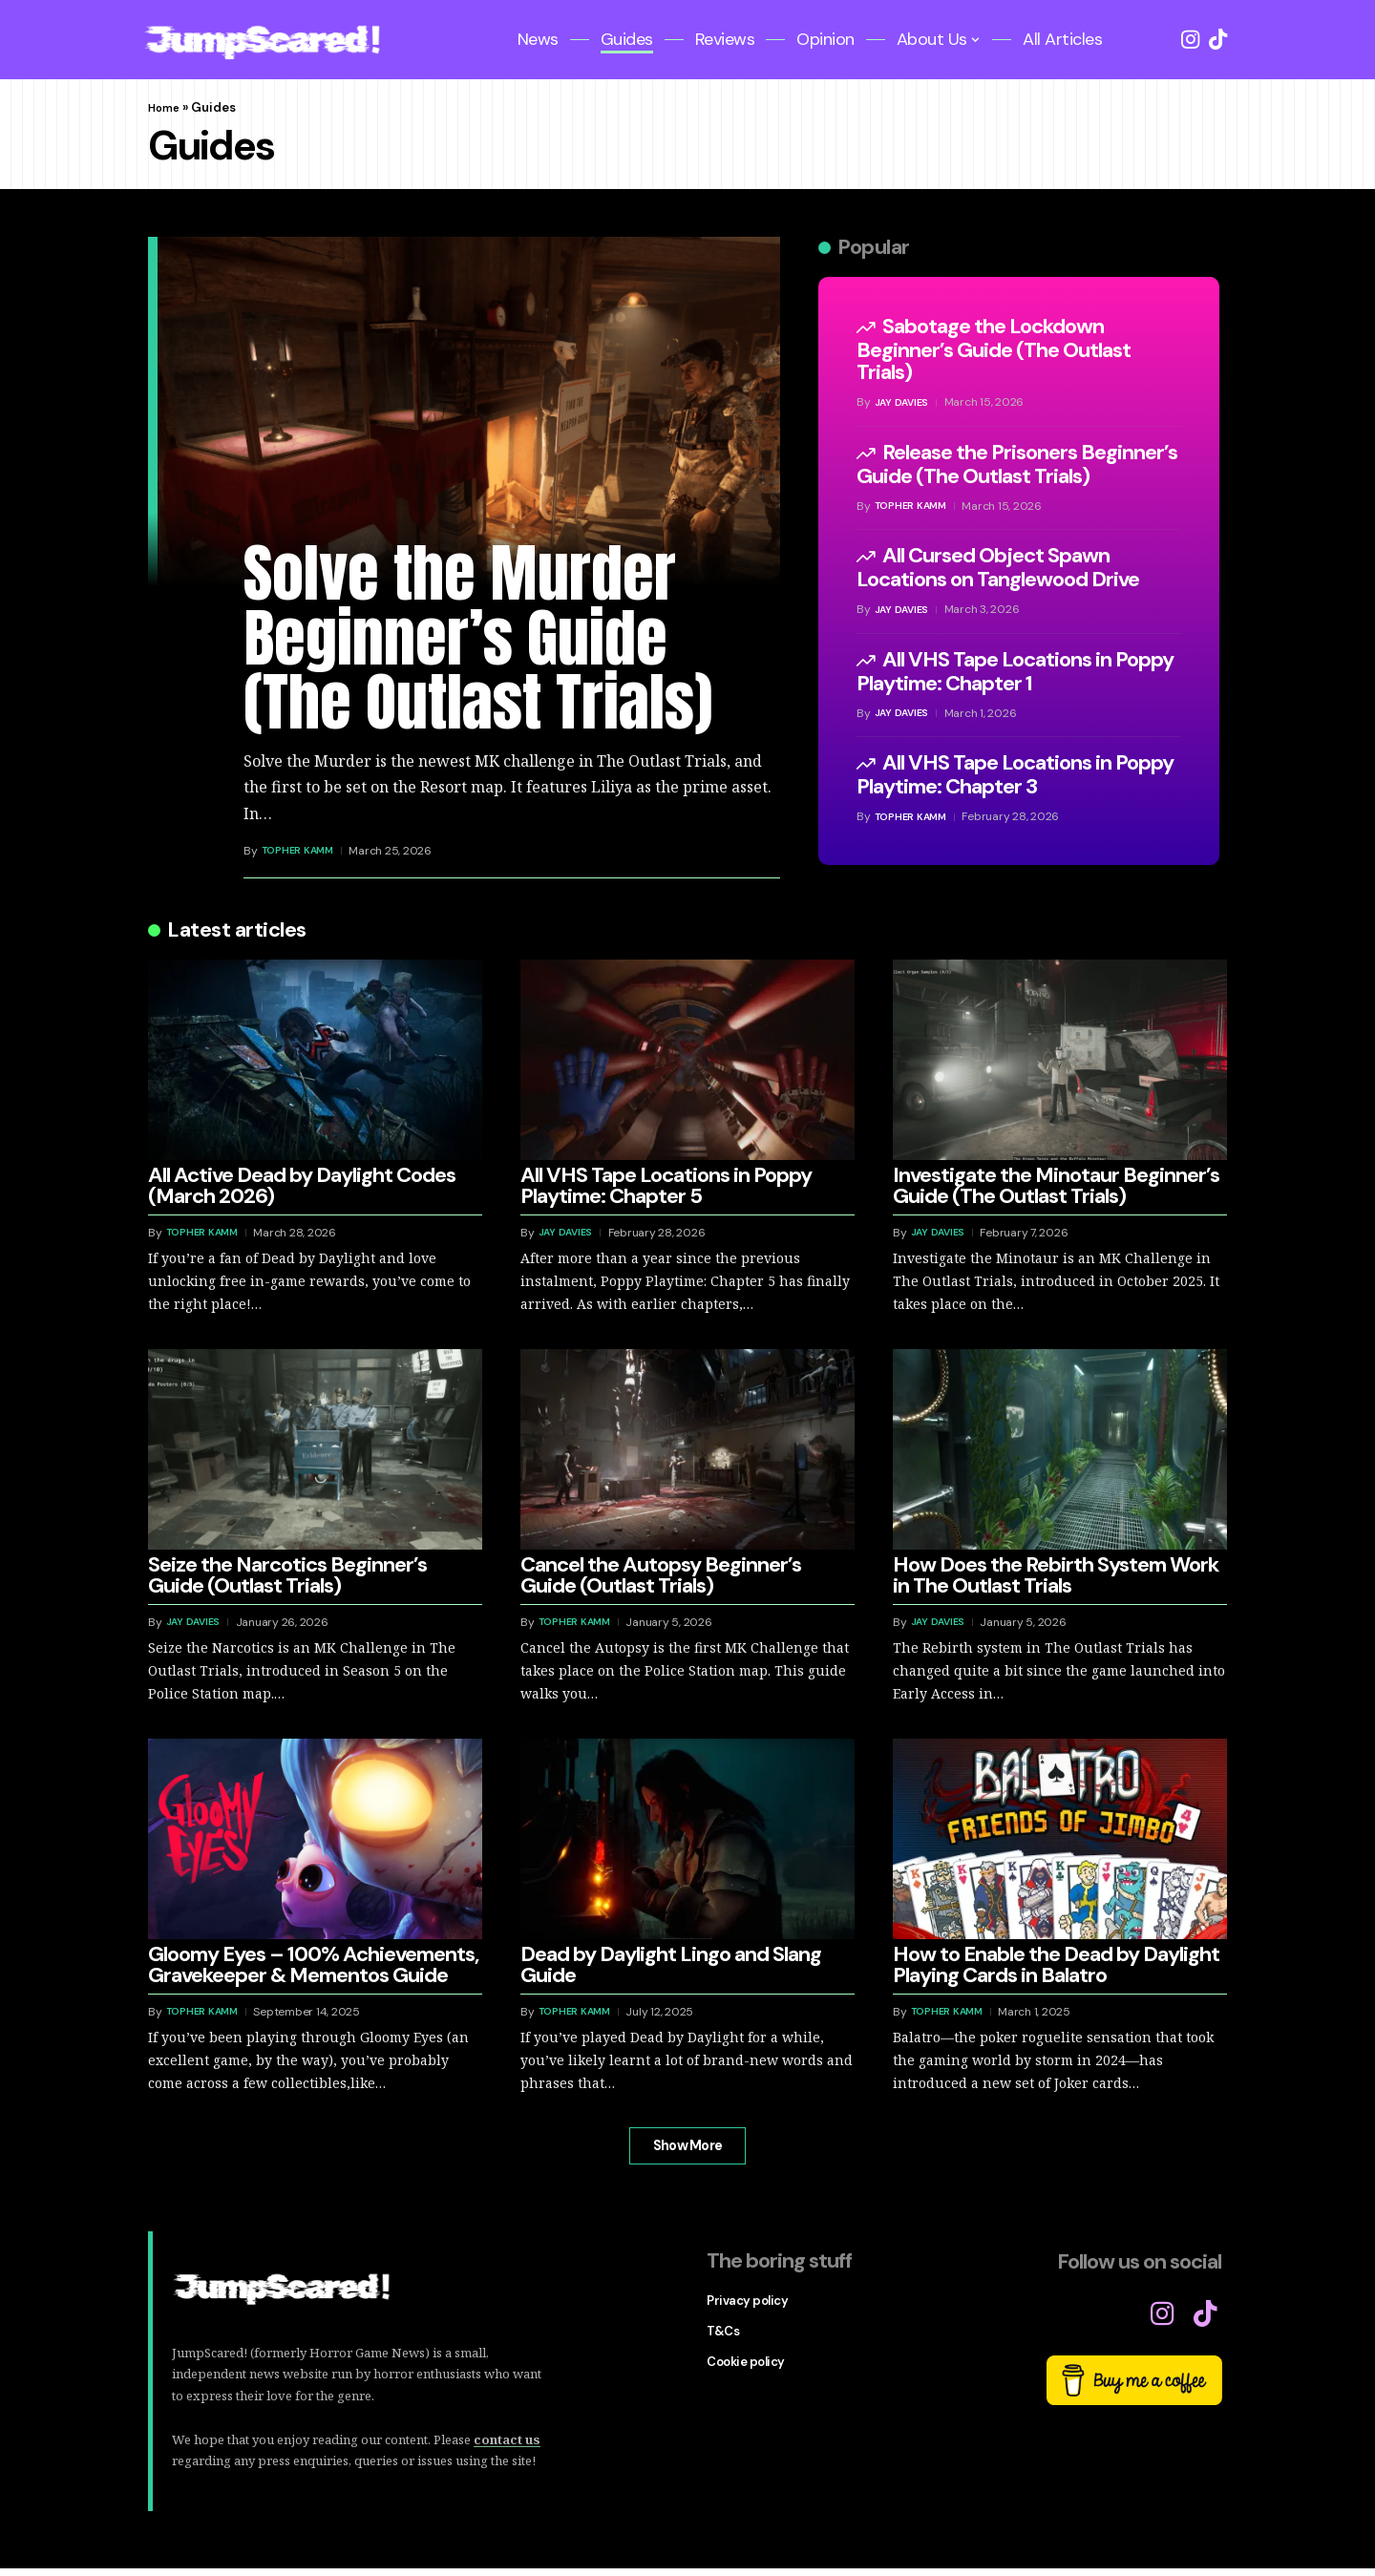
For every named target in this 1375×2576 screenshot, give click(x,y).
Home (166, 107)
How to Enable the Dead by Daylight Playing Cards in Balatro (1056, 1964)
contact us (507, 2447)
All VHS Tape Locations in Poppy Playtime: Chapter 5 (666, 1185)
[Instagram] (1190, 39)
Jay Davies (904, 402)
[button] (687, 2149)
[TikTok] (1218, 39)
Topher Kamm (301, 850)
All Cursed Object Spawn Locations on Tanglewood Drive (998, 567)
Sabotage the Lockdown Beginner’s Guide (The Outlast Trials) (994, 349)
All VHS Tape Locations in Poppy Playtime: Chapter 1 (1015, 671)
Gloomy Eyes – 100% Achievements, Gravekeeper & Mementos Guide (313, 1964)
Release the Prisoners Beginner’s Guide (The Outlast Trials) (1017, 464)
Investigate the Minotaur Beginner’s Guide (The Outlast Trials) (1056, 1185)
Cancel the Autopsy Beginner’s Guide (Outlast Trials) (660, 1575)
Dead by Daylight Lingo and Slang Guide (670, 1964)
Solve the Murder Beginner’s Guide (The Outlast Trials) (477, 637)
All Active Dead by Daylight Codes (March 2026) (301, 1185)
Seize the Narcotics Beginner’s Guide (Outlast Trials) (287, 1575)
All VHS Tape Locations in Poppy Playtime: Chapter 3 (1015, 774)
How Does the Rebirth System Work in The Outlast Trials (1055, 1575)
